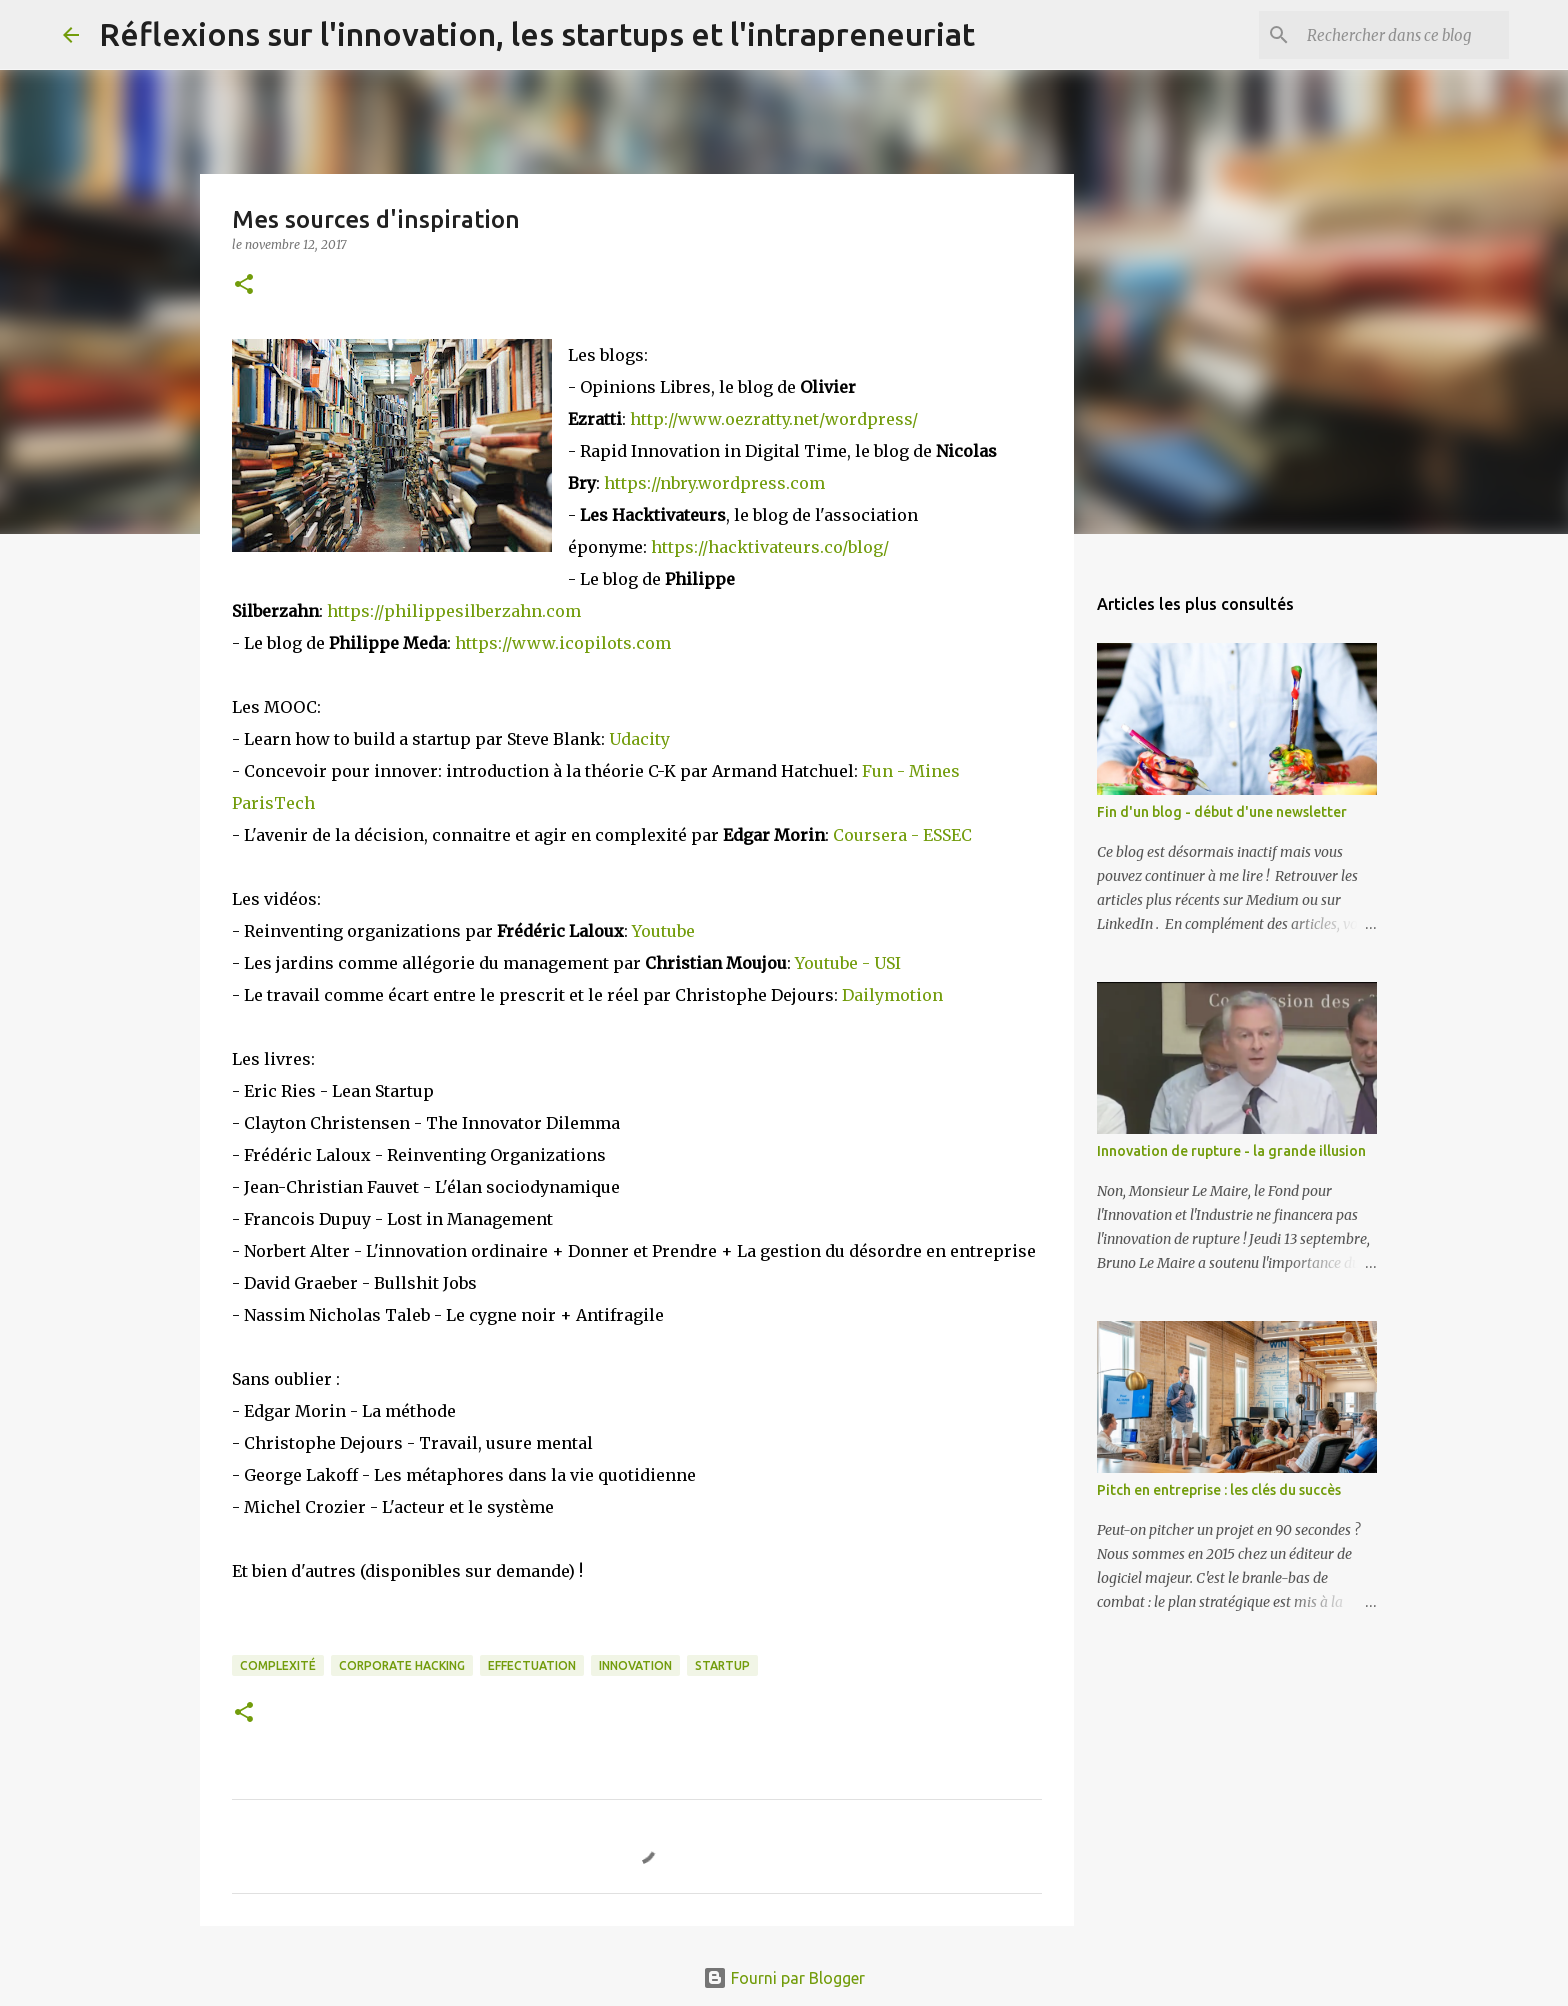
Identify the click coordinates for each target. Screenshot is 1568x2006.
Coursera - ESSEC (902, 835)
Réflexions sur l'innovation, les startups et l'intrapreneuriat (537, 34)
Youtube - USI (848, 963)
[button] (244, 285)
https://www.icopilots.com (563, 643)
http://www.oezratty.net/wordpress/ (774, 419)
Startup (722, 1665)
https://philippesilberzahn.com (454, 611)
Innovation (635, 1665)
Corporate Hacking (402, 1665)
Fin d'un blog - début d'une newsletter (1222, 812)
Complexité (278, 1665)
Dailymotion (892, 995)
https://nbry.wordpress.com (714, 483)
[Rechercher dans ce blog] (1404, 35)
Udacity (639, 739)
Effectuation (532, 1665)
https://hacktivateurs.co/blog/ (770, 547)
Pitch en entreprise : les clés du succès (1219, 1490)
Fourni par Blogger (784, 1978)
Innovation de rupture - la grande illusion (1231, 1151)
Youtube (663, 931)
